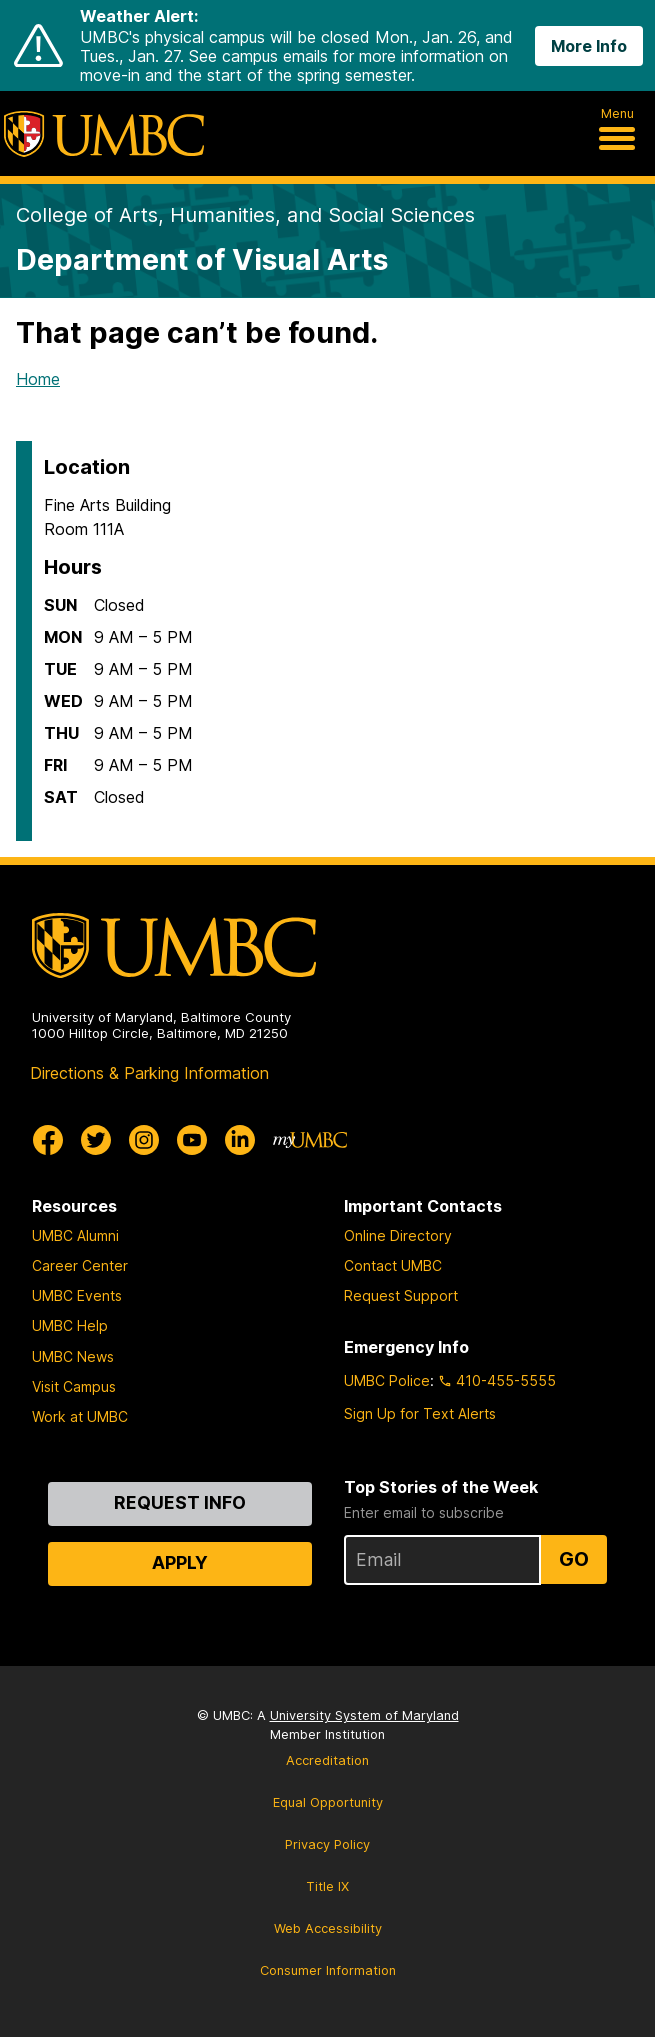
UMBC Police (387, 1380)
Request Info (180, 1502)
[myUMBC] (310, 1140)
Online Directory (398, 1235)
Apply (180, 1562)
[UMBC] (104, 134)
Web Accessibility (328, 1928)
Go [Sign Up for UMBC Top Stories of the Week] (574, 1559)
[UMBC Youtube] (192, 1140)
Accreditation (327, 1760)
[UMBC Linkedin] (240, 1140)
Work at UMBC (80, 1416)
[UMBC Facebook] (48, 1140)
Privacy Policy (327, 1844)
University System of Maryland (364, 1715)
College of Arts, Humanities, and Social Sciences (245, 215)
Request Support (401, 1295)
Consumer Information (328, 1970)
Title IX (327, 1886)
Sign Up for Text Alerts (420, 1413)
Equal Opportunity (328, 1802)
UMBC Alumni (75, 1235)
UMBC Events (77, 1295)
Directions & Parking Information (149, 1073)
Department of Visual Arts (202, 259)
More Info (589, 46)
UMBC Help (70, 1325)
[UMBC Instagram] (144, 1140)
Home (38, 379)
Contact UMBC (393, 1265)
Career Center (80, 1265)
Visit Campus (74, 1386)
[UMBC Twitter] (96, 1140)
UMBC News (73, 1356)
